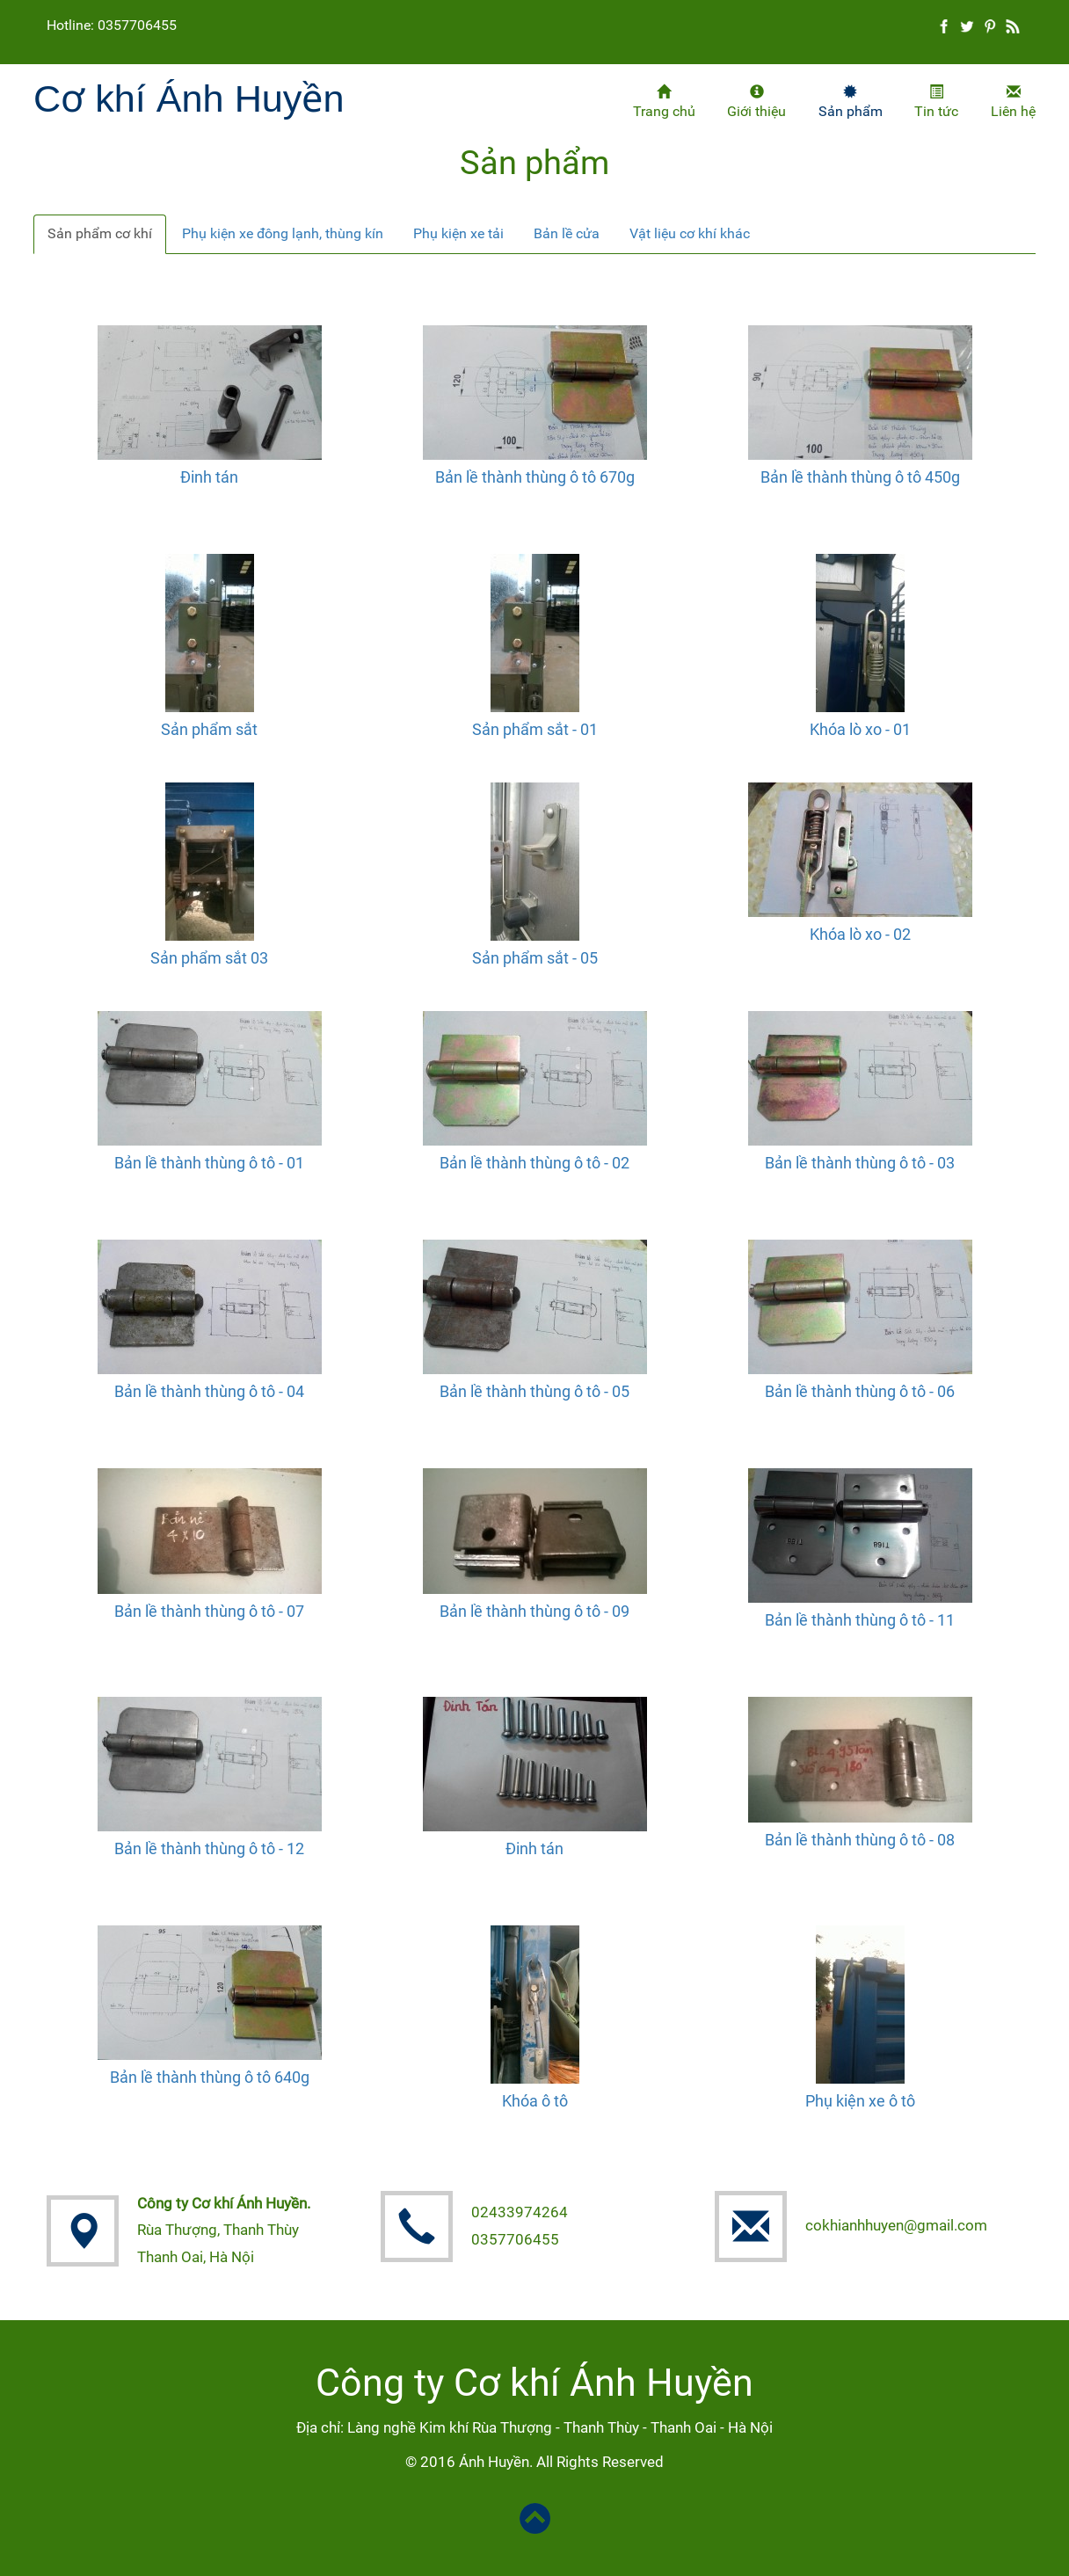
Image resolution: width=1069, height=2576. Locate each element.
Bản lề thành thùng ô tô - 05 (534, 1391)
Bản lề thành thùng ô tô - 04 (209, 1391)
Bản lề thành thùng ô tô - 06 (860, 1391)
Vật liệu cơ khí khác (689, 233)
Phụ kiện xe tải (458, 233)
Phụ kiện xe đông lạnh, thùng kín (282, 233)
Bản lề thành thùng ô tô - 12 (209, 1848)
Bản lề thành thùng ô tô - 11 (860, 1620)
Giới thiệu (756, 102)
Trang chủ (664, 102)
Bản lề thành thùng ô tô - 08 (860, 1839)
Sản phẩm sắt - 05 (535, 958)
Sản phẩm (850, 102)
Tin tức (936, 102)
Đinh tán (209, 477)
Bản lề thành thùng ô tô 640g (209, 2077)
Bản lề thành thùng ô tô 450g (860, 477)
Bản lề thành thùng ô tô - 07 (209, 1611)
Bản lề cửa (567, 233)
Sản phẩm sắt (209, 729)
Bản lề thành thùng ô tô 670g (535, 477)
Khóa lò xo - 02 (860, 934)
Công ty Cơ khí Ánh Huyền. (223, 2203)
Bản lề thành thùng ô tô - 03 (860, 1162)
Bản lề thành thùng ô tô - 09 (534, 1611)
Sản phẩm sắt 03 (209, 958)
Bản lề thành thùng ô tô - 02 (534, 1162)
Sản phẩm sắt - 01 (535, 729)
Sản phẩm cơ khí (99, 233)
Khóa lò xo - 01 (860, 729)
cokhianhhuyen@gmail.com (896, 2225)
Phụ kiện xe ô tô (860, 2101)
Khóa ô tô (535, 2101)
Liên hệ (1013, 102)
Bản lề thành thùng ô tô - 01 (209, 1162)
